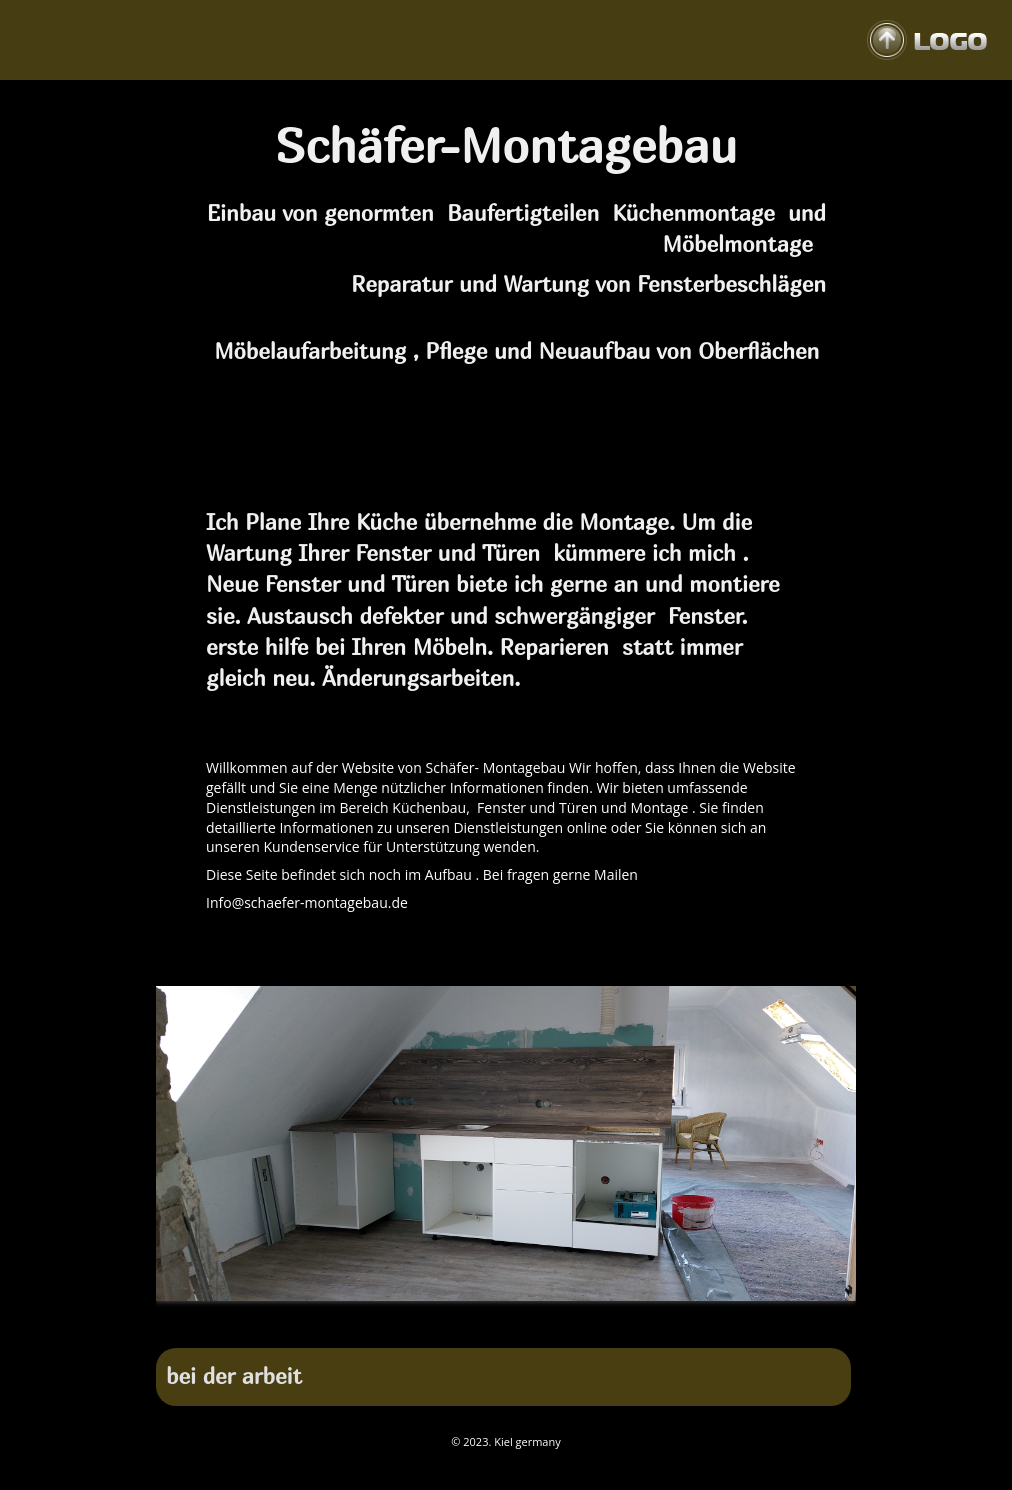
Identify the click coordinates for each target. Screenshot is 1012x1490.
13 (493, 1315)
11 (441, 1315)
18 (623, 1315)
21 (701, 1315)
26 (831, 1315)
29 (467, 1337)
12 (467, 1315)
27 (415, 1337)
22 (727, 1315)
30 (493, 1337)
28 (441, 1337)
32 (545, 1337)
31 (519, 1337)
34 (597, 1337)
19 (649, 1315)
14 (519, 1315)
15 (545, 1315)
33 (571, 1337)
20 (675, 1315)
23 (753, 1315)
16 (571, 1315)
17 (597, 1315)
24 (779, 1315)
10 (415, 1315)
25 (805, 1315)
